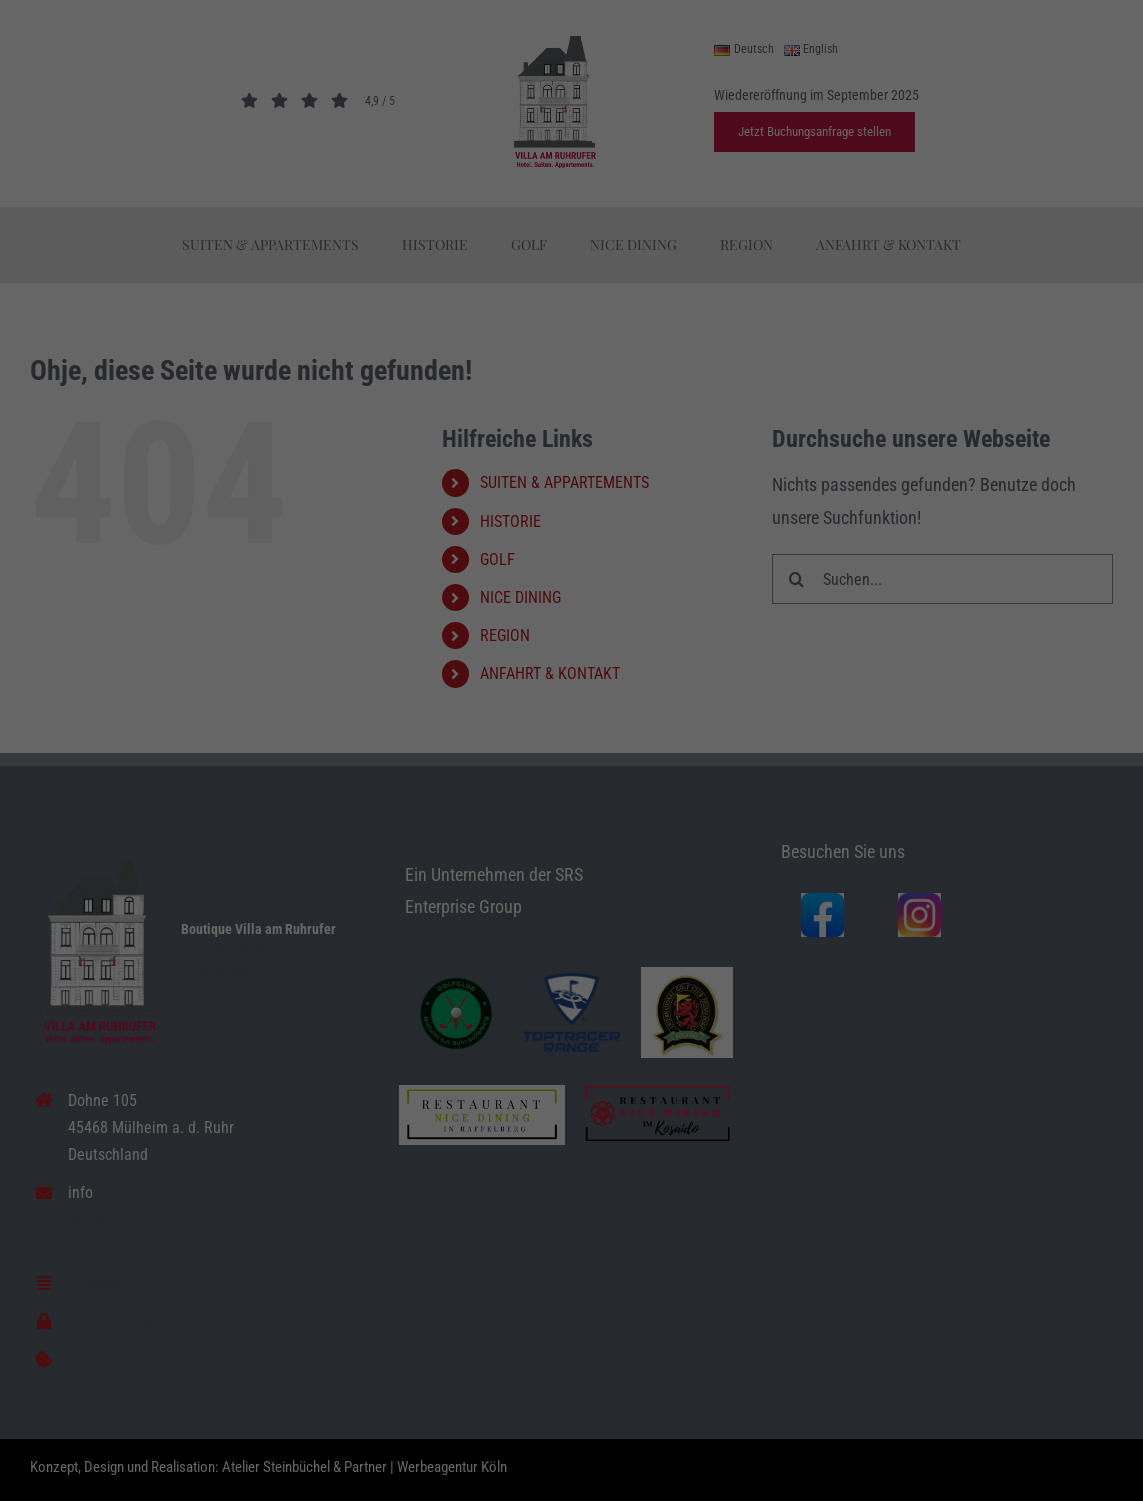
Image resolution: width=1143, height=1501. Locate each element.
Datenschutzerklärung (753, 1405)
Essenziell (56, 1451)
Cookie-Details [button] (919, 1445)
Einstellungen (254, 1425)
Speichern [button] (1000, 1324)
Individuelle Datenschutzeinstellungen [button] (1000, 1393)
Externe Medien (771, 1451)
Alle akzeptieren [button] (1000, 1265)
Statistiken (406, 1451)
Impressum (1090, 1445)
